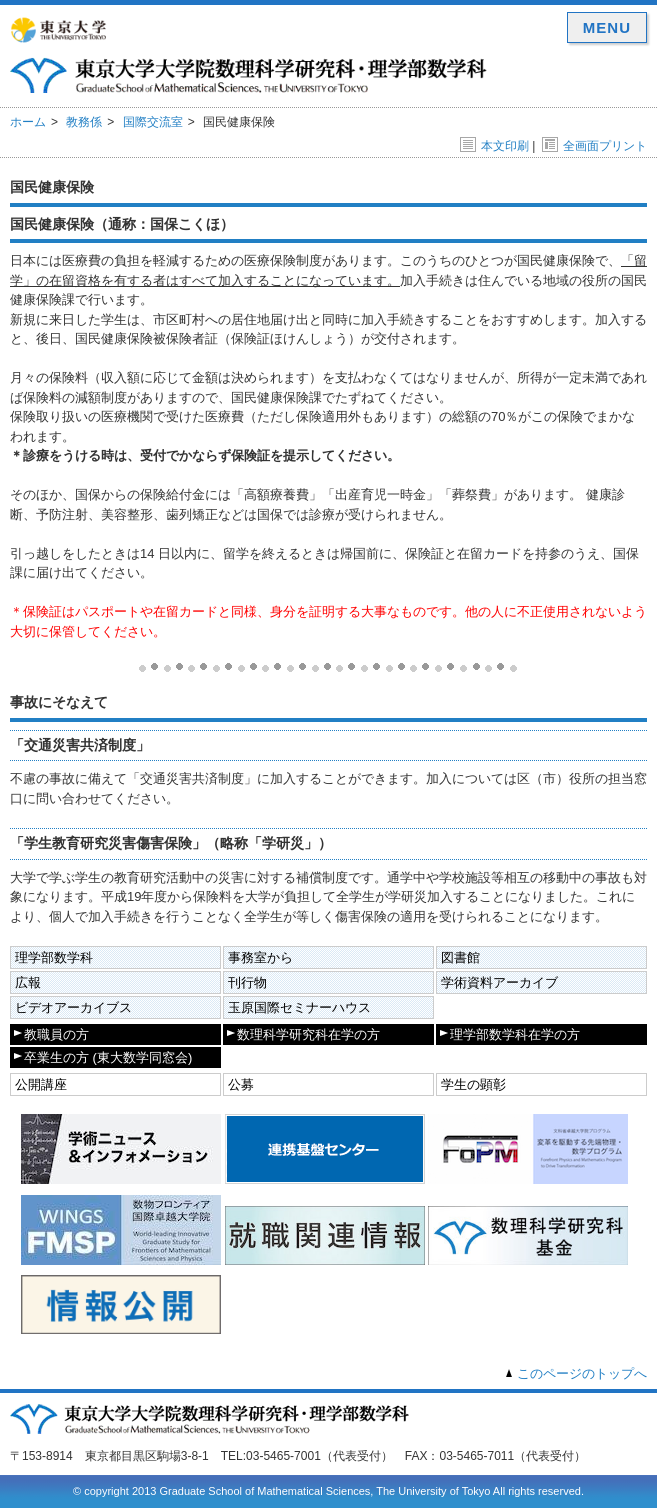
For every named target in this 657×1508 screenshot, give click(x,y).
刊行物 (247, 982)
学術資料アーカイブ (499, 982)
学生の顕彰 (473, 1084)
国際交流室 (153, 122)
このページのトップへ (582, 1373)
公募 (241, 1084)
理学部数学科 (54, 957)
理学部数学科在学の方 (515, 1034)
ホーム (28, 122)
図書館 (460, 957)
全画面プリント (594, 146)
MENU (607, 27)
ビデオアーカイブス (73, 1007)
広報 (28, 982)
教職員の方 (56, 1034)
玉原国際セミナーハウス (299, 1007)
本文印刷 (494, 146)
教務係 (84, 122)
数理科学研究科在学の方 (308, 1034)
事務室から (260, 957)
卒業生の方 (108, 1057)
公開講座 (41, 1084)
